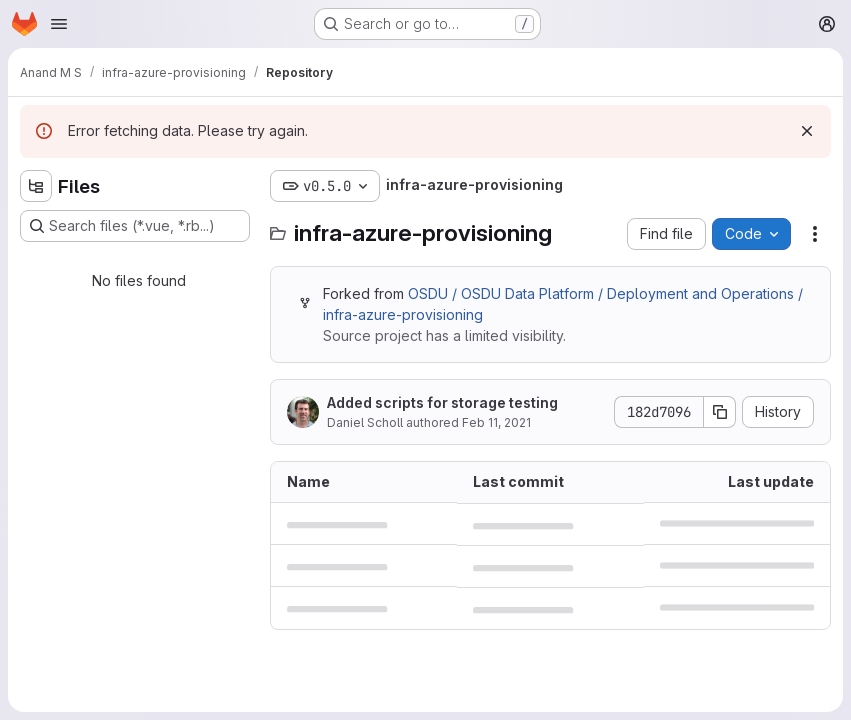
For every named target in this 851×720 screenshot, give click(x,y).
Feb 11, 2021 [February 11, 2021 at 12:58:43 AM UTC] (496, 422)
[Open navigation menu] (59, 24)
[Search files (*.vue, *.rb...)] (135, 226)
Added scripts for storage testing (442, 402)
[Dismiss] (807, 131)
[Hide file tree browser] (36, 186)
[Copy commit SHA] (720, 412)
